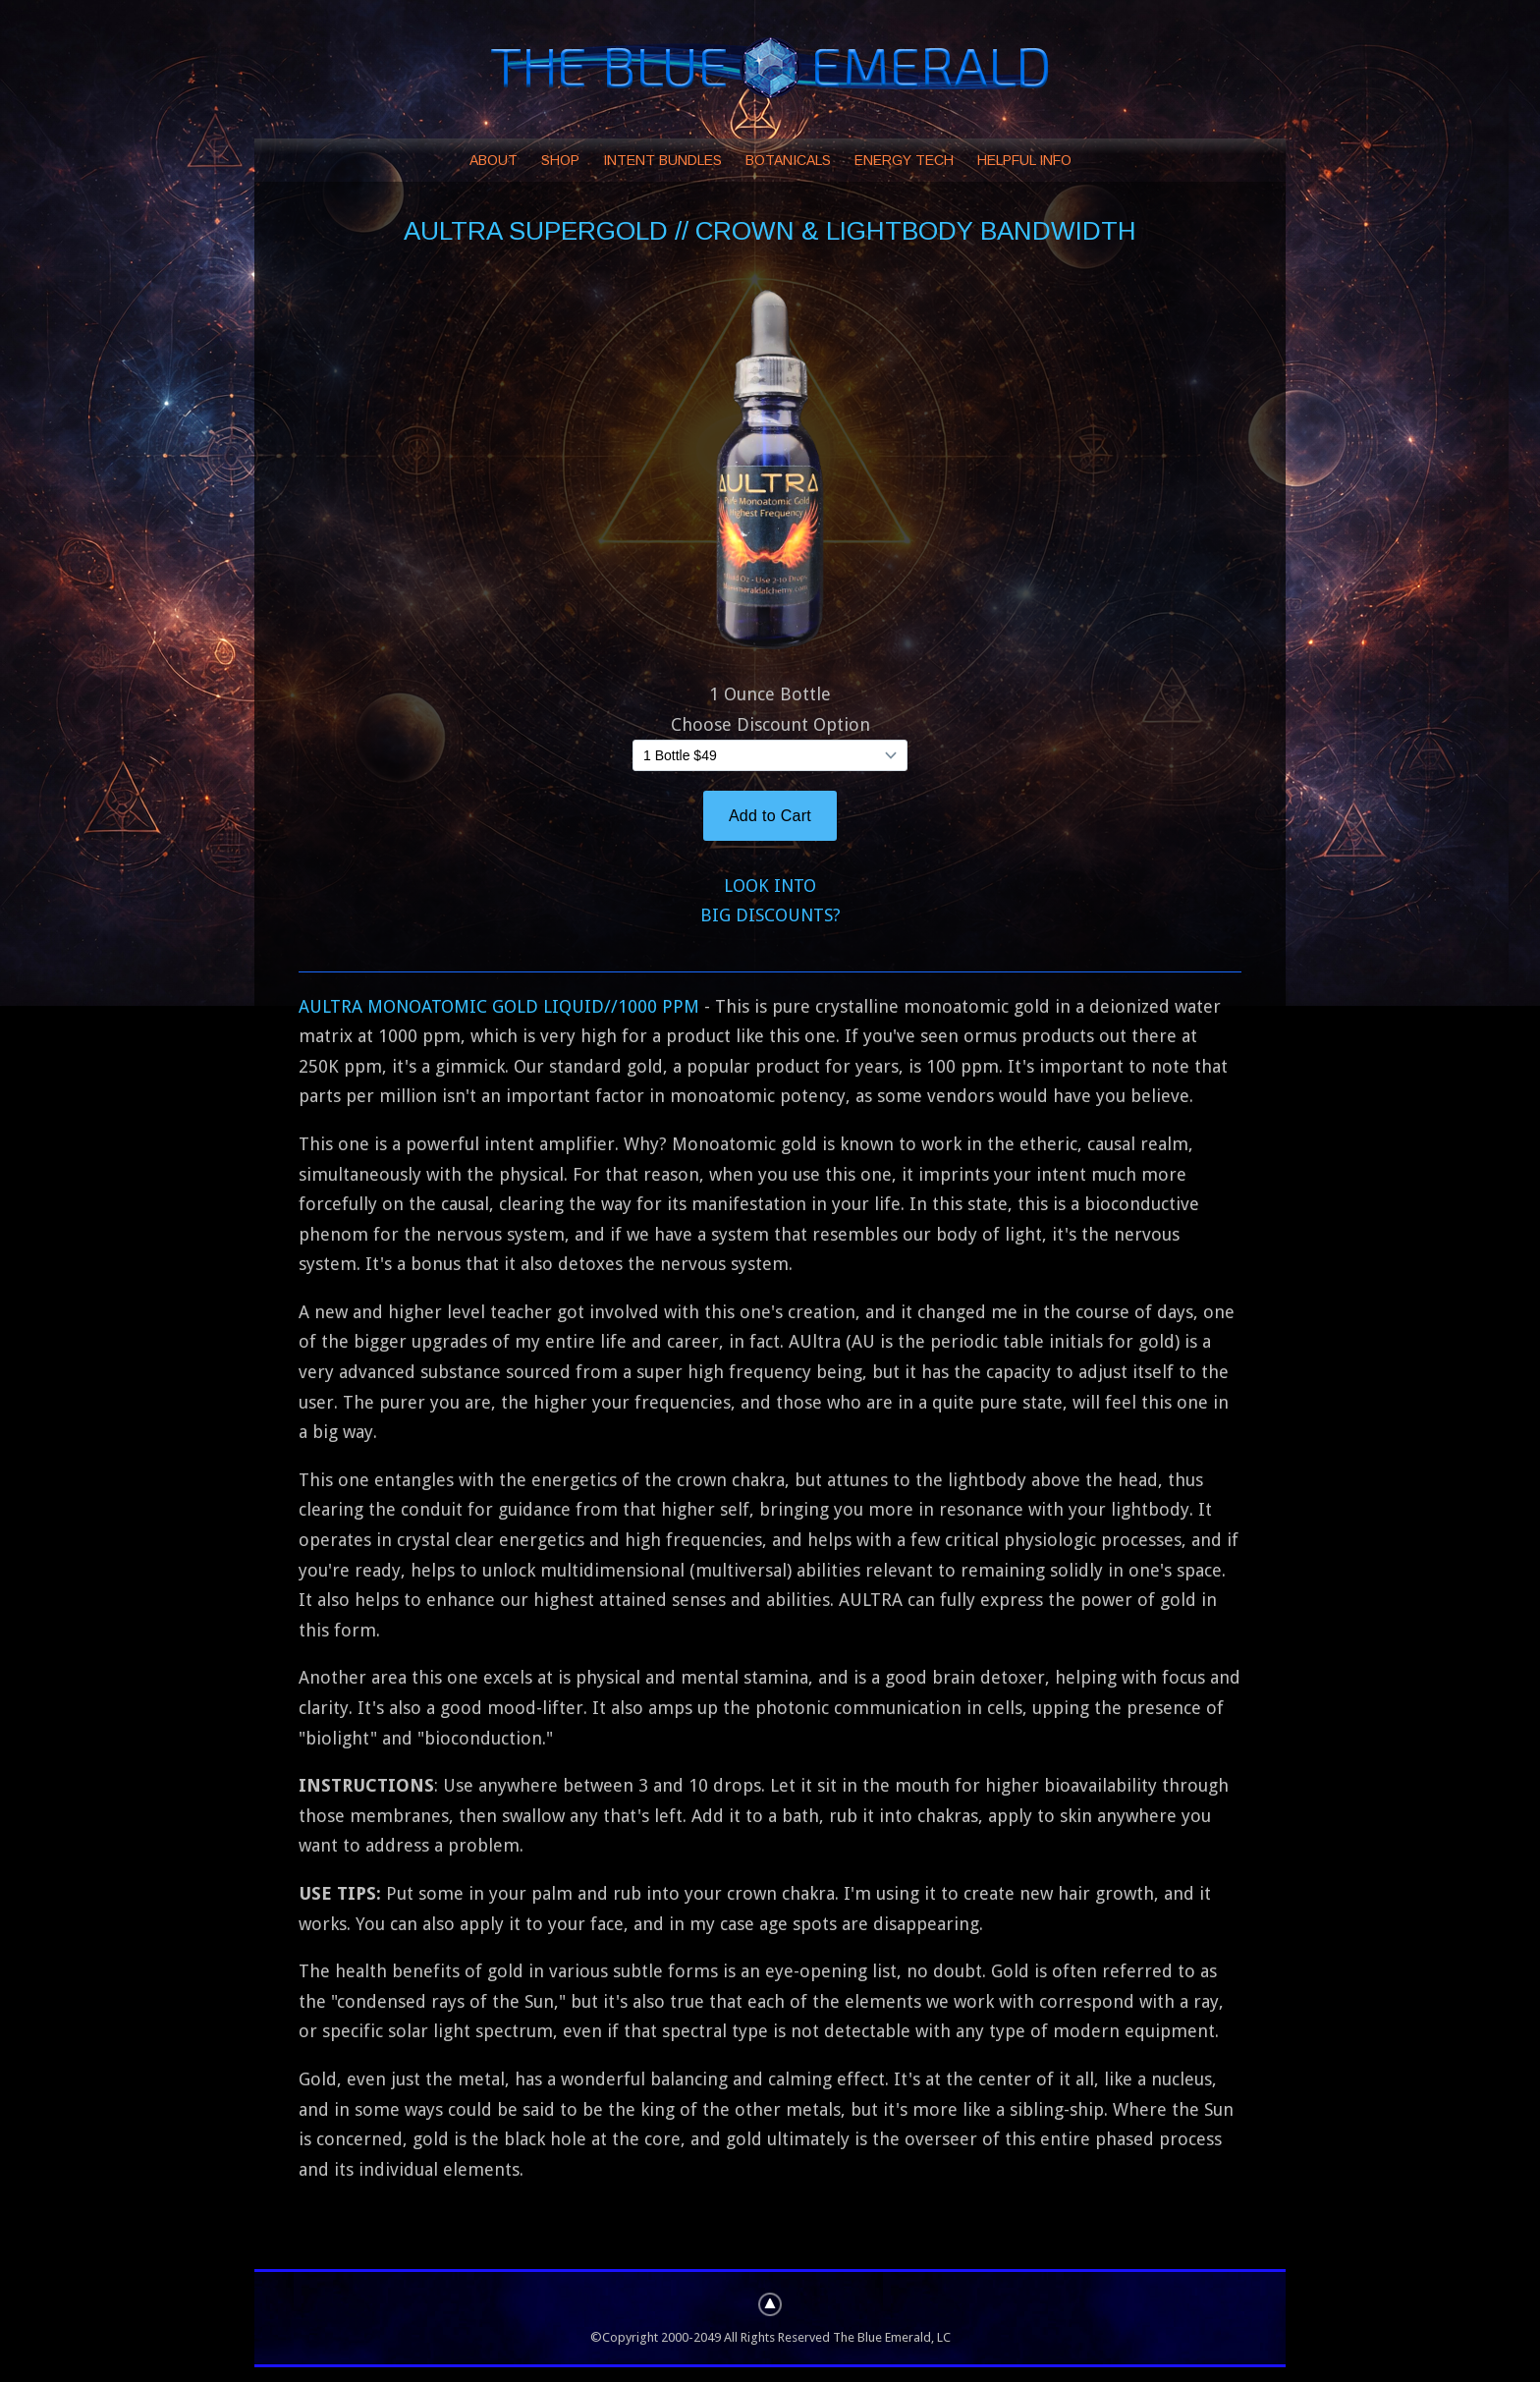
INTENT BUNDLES (662, 160)
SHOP (560, 160)
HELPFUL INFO (1024, 160)
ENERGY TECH (904, 160)
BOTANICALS (788, 160)
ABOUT (493, 160)
